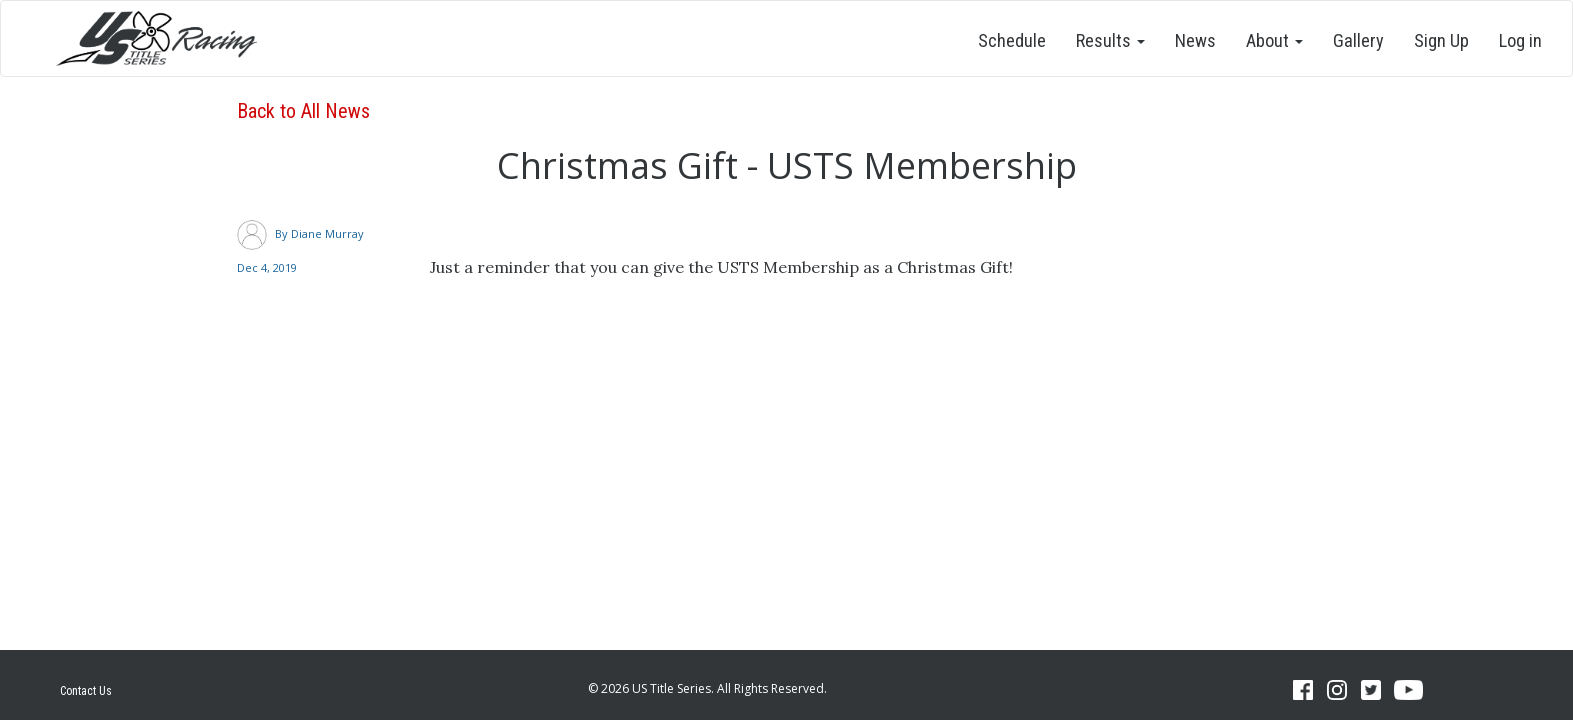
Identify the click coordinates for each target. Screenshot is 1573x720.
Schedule (1012, 40)
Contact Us (86, 691)
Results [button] (1110, 40)
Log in (1520, 40)
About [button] (1274, 40)
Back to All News (303, 111)
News (1195, 40)
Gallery (1358, 40)
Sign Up (1441, 40)
